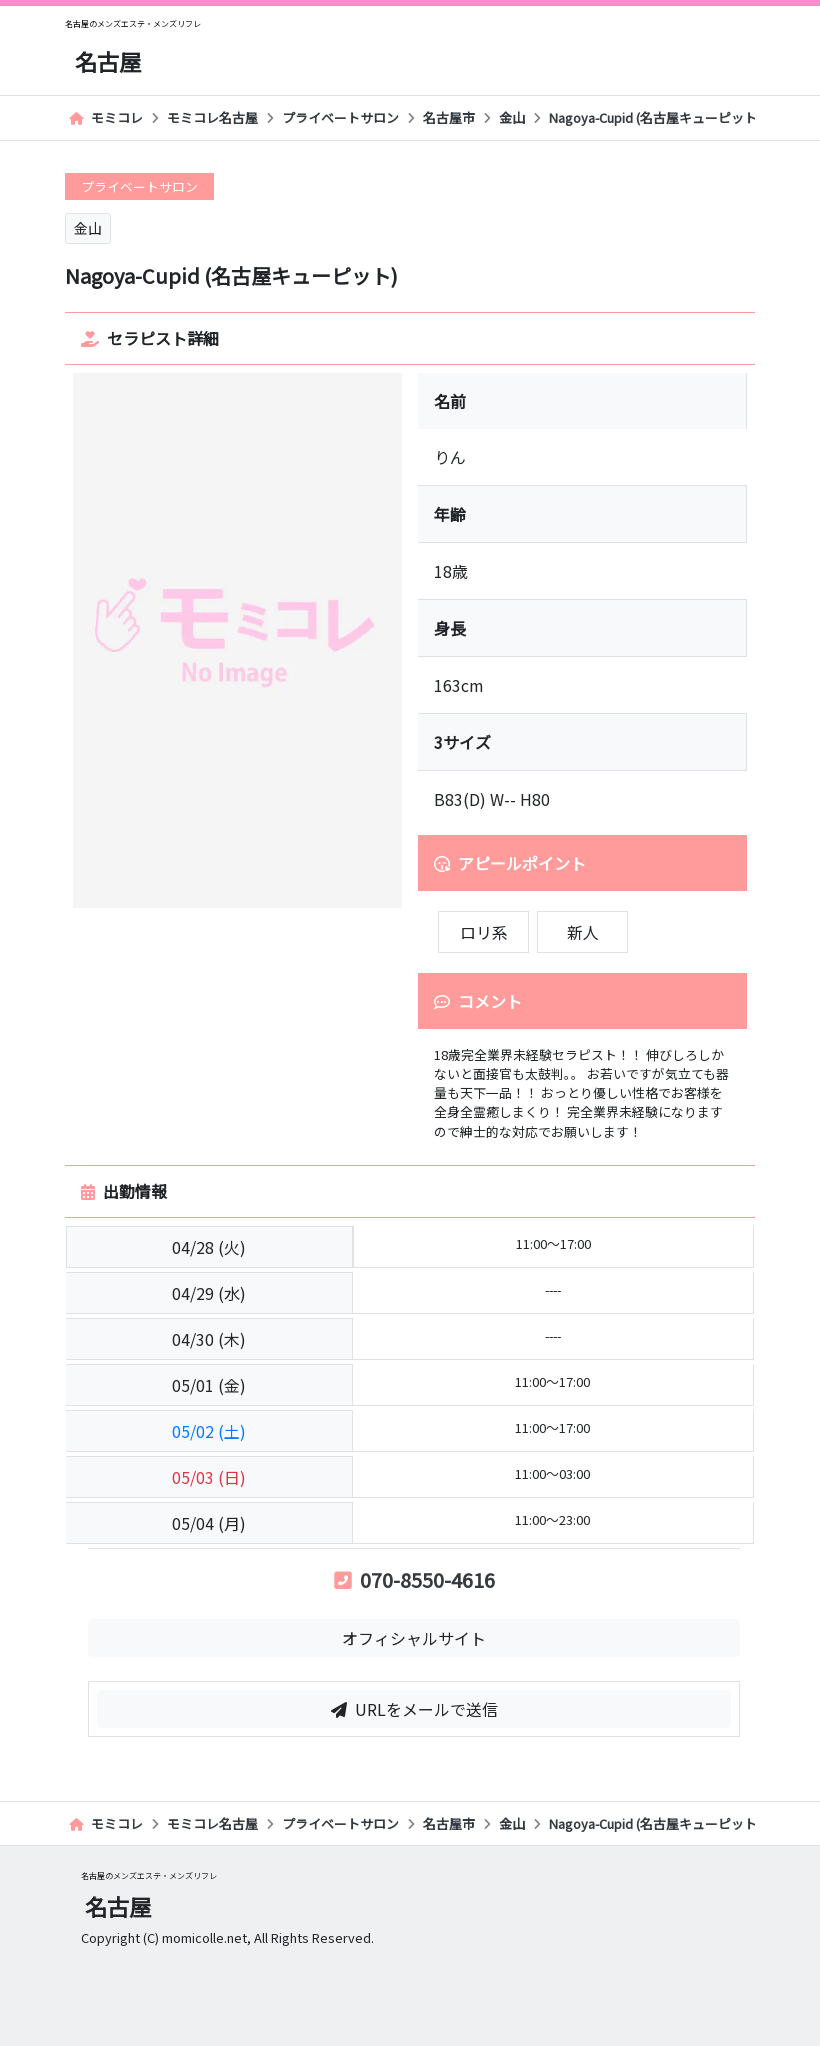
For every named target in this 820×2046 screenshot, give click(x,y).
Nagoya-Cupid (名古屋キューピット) (661, 117)
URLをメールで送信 (414, 1709)
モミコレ (106, 117)
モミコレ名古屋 (212, 117)
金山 (512, 117)
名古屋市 (449, 117)
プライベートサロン (340, 117)
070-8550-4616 (414, 1579)
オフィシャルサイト (414, 1638)
